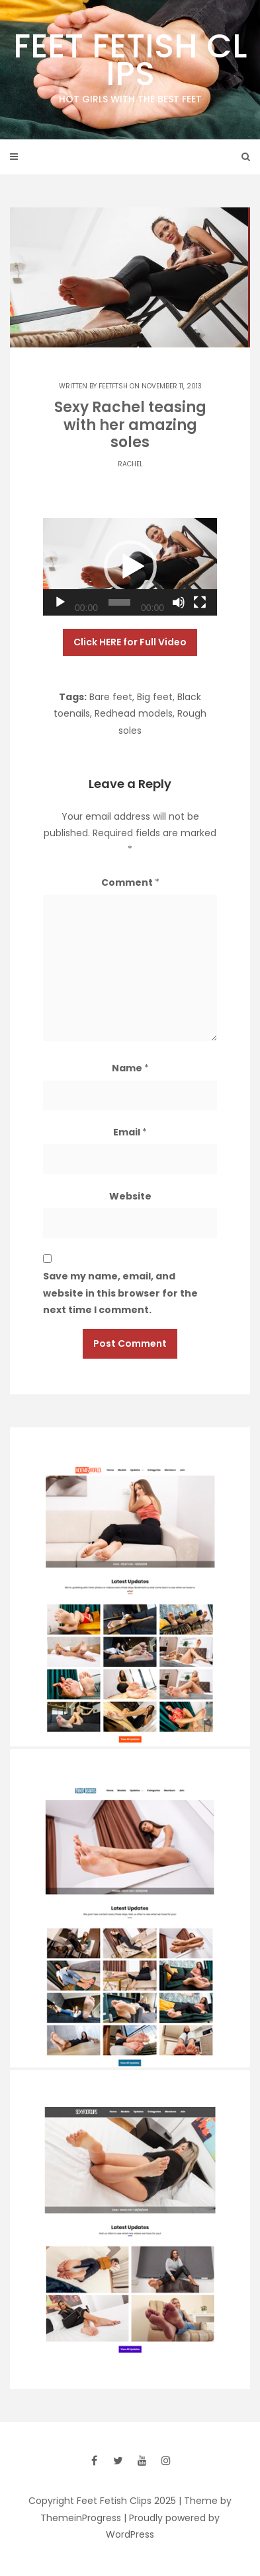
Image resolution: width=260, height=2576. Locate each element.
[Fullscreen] (199, 602)
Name (130, 1068)
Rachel (130, 464)
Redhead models (134, 713)
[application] (130, 567)
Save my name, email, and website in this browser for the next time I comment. (120, 1293)
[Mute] (178, 602)
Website (130, 1196)
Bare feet (110, 696)
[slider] (119, 602)
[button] (130, 566)
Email (130, 1132)
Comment (130, 882)
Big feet (155, 696)
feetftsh (113, 386)
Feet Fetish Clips (130, 64)
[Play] (60, 602)
